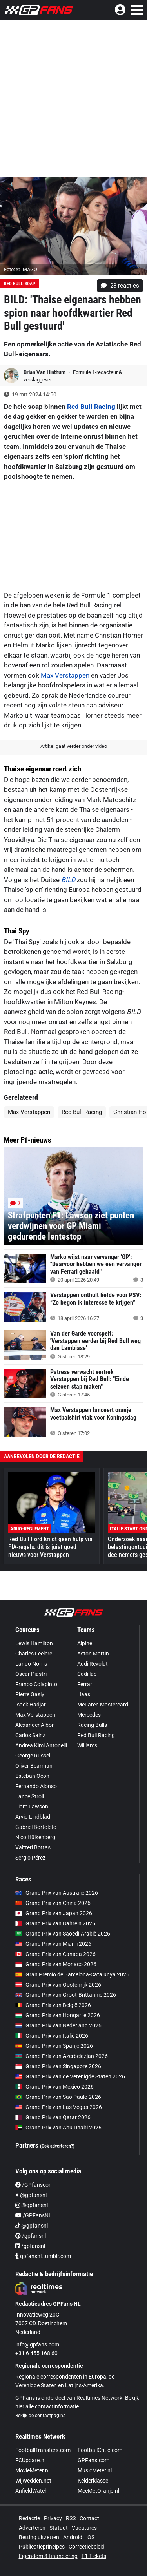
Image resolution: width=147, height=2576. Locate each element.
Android (72, 2537)
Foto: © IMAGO (20, 269)
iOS (90, 2537)
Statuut (58, 2528)
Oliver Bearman (34, 1766)
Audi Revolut (92, 1664)
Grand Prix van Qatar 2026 (53, 2117)
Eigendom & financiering (48, 2556)
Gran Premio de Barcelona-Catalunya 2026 (72, 1974)
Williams (87, 1745)
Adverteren (32, 2528)
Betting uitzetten (39, 2537)
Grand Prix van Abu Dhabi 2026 (58, 2127)
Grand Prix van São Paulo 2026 (58, 2097)
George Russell (33, 1755)
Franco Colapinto (36, 1684)
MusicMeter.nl (95, 2470)
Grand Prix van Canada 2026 (55, 1954)
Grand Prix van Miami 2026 (53, 1944)
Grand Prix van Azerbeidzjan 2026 (61, 2056)
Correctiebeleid (87, 2546)
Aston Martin (93, 1653)
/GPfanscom (34, 2185)
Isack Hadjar (30, 1704)
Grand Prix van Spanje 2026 (54, 2046)
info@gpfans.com (37, 2344)
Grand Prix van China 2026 (53, 1903)
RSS (71, 2518)
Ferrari (85, 1684)
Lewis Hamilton (34, 1643)
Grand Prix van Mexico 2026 (54, 2087)
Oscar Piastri (31, 1674)
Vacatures (84, 2528)
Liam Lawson (31, 1806)
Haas (83, 1694)
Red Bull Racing (91, 406)
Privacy (53, 2518)
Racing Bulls (92, 1725)
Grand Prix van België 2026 (53, 2005)
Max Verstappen (65, 675)
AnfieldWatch (31, 2491)
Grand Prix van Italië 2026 (51, 2036)
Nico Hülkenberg (35, 1837)
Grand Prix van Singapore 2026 (58, 2066)
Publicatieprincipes (42, 2546)
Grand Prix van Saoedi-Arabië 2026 (62, 1934)
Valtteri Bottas (33, 1847)
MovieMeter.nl (32, 2470)
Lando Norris (31, 1664)
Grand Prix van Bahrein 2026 (55, 1923)
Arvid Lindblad (32, 1817)
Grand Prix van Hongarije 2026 (57, 2015)
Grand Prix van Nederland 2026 (58, 2025)
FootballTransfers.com (43, 2450)
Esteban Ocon (32, 1776)
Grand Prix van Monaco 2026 (55, 1964)
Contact (89, 2518)
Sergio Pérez (30, 1857)
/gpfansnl (30, 2236)
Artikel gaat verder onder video (73, 746)
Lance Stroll (29, 1796)
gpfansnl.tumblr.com (43, 2256)
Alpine (84, 1643)
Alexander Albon (35, 1725)
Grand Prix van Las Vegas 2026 (58, 2107)
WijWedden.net (33, 2481)
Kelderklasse (93, 2481)
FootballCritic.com (100, 2450)
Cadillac (86, 1674)
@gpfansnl (31, 2205)
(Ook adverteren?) (57, 2146)
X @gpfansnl (31, 2195)
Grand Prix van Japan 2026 (53, 1913)
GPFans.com (93, 2460)
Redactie (29, 2518)
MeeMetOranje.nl (98, 2491)
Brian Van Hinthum (45, 372)
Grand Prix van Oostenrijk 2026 (58, 1985)
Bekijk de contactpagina (40, 2415)
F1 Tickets (94, 2556)
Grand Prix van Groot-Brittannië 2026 (65, 1995)
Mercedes (89, 1715)
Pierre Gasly (29, 1694)
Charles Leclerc (33, 1653)
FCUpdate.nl (30, 2460)
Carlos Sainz (30, 1735)
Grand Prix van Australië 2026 (56, 1893)
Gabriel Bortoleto (35, 1827)
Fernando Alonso (36, 1786)
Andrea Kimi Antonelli (41, 1745)
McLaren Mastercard (102, 1704)
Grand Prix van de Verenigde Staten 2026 (70, 2076)
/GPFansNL (33, 2215)
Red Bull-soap (19, 283)
